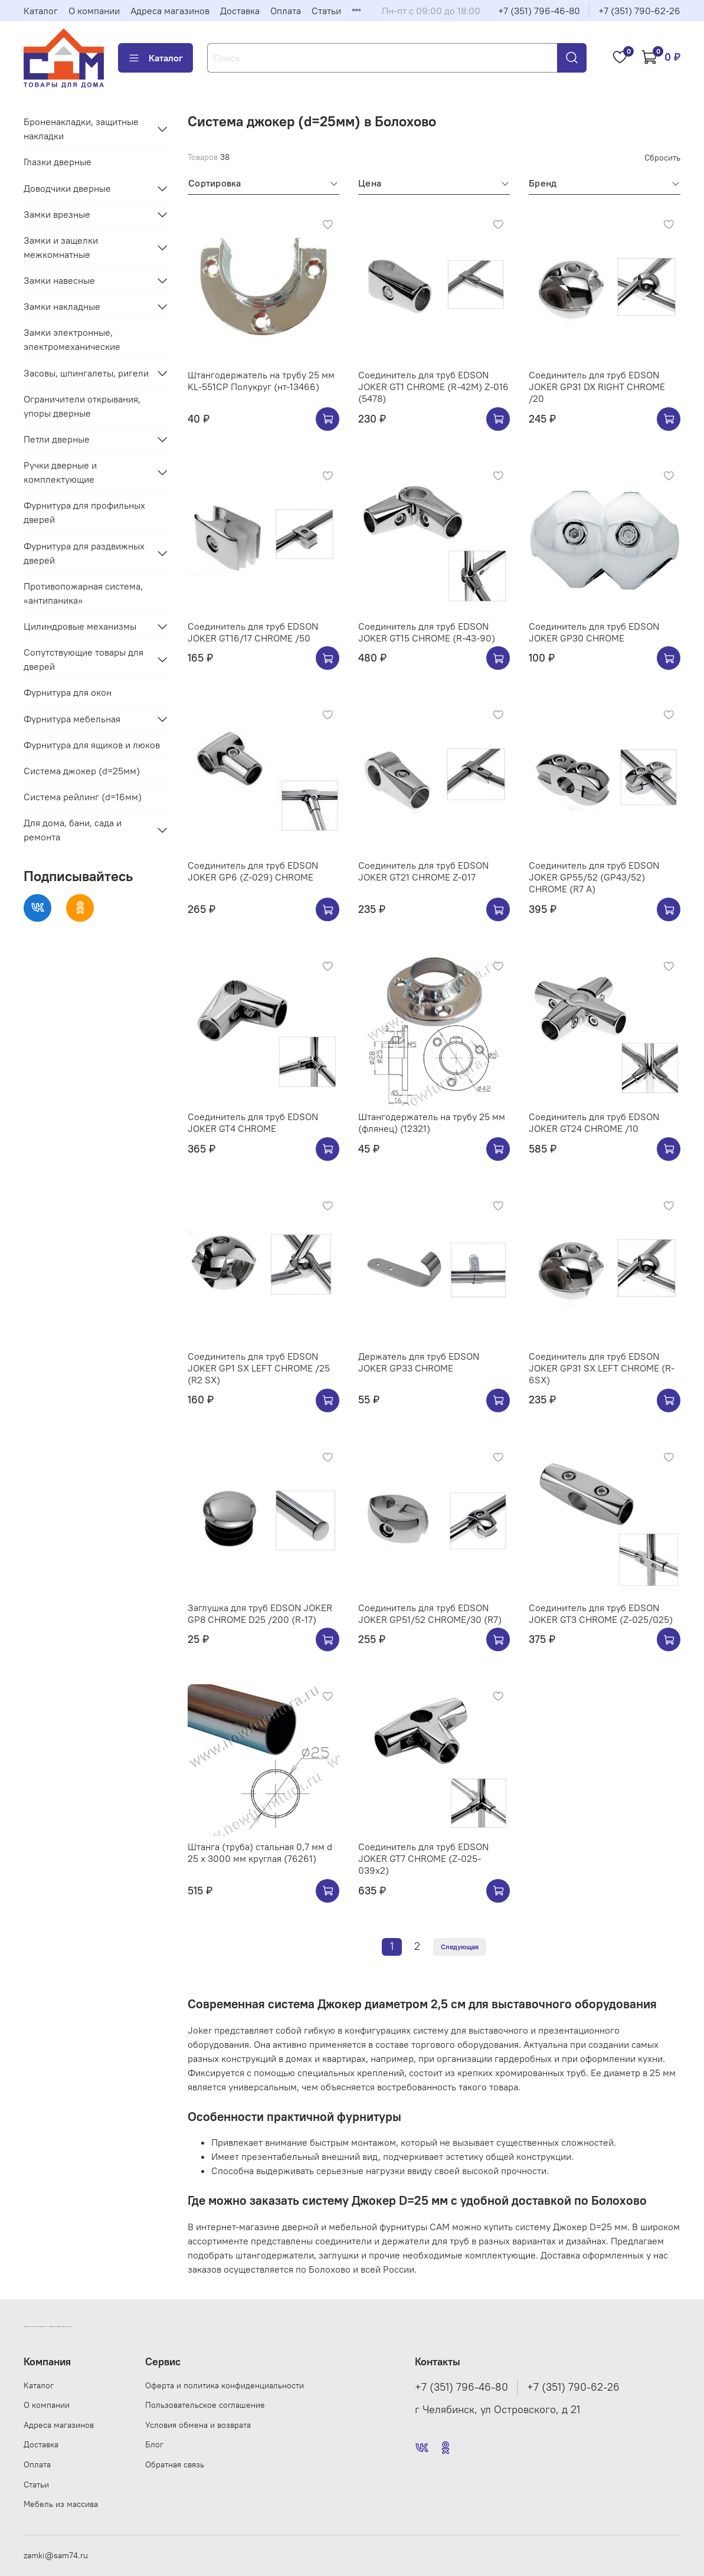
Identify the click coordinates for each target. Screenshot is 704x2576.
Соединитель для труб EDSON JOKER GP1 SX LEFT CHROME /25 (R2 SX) (259, 1368)
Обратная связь (174, 2464)
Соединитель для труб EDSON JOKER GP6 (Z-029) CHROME (253, 871)
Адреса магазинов (169, 11)
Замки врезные (57, 214)
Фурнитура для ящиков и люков (92, 745)
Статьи (326, 11)
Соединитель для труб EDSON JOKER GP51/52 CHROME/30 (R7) (430, 1613)
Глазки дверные (57, 162)
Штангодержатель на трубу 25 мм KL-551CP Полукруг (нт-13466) (261, 380)
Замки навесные (59, 280)
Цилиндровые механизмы (80, 626)
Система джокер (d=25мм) (82, 771)
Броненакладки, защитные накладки (81, 129)
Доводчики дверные (67, 188)
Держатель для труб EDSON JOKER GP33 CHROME (418, 1362)
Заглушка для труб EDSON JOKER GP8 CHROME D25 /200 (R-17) (260, 1613)
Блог (154, 2444)
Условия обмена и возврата (198, 2425)
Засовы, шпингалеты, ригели (86, 373)
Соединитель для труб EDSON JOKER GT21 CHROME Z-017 (423, 871)
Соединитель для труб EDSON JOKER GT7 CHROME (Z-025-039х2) (423, 1858)
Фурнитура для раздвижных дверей (84, 553)
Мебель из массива (61, 2504)
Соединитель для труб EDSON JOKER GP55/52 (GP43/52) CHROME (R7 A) (594, 877)
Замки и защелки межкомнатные (61, 247)
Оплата (285, 11)
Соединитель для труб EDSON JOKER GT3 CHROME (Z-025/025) (601, 1613)
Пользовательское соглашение (205, 2405)
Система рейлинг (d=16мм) (83, 797)
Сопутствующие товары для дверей (83, 659)
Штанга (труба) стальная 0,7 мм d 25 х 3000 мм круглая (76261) (260, 1852)
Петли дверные (57, 439)
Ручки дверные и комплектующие (60, 472)
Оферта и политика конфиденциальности (224, 2385)
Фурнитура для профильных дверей (84, 512)
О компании (94, 11)
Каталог (41, 11)
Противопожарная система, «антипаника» (83, 593)
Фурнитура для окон (68, 692)
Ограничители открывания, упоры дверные (82, 406)
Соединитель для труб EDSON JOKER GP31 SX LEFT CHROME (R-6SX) (601, 1368)
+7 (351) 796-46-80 (539, 11)
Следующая (460, 1946)
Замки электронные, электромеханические (72, 339)
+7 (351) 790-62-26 (639, 11)
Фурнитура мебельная (72, 719)
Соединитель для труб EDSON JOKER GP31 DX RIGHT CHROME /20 (597, 386)
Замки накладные (62, 306)
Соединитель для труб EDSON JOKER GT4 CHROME (253, 1122)
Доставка (240, 11)
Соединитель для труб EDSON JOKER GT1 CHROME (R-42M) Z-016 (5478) (433, 386)
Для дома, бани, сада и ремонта (73, 830)
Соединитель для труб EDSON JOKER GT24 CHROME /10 (594, 1122)
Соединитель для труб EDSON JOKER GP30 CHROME (594, 632)
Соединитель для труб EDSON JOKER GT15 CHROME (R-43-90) (426, 632)
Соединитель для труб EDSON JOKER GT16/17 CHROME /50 (253, 632)
